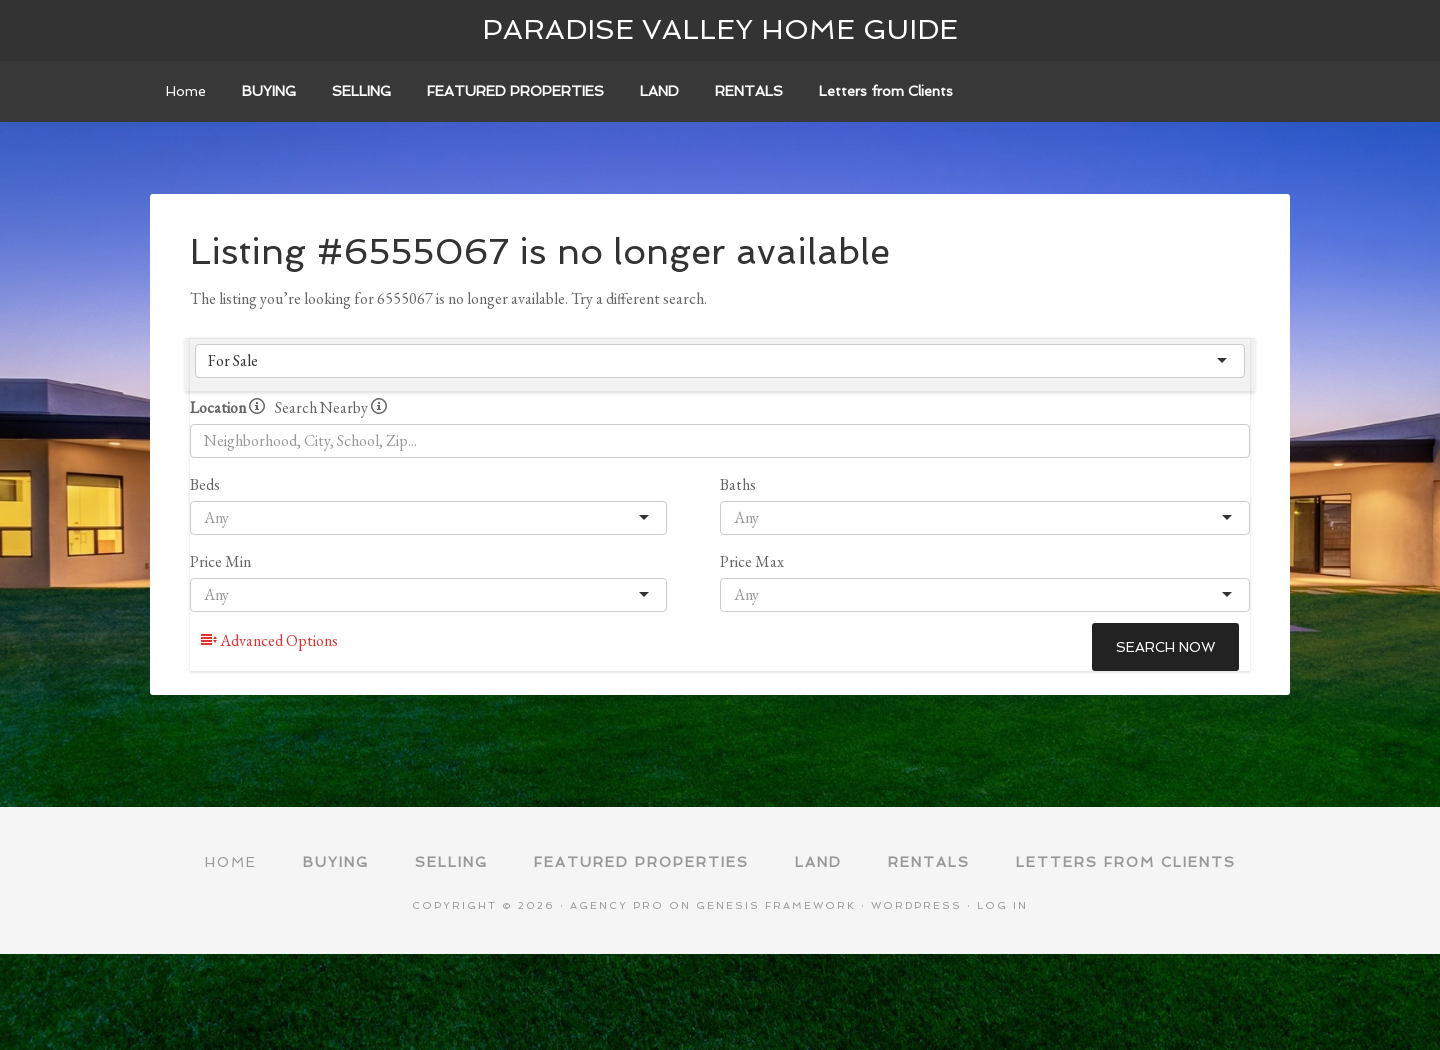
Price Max (752, 561)
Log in (1002, 905)
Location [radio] (227, 407)
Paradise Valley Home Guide (720, 29)
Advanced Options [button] (269, 640)
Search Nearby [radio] (331, 407)
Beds (205, 484)
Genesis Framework (776, 905)
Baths (738, 484)
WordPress (916, 905)
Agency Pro (617, 905)
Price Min (220, 561)
